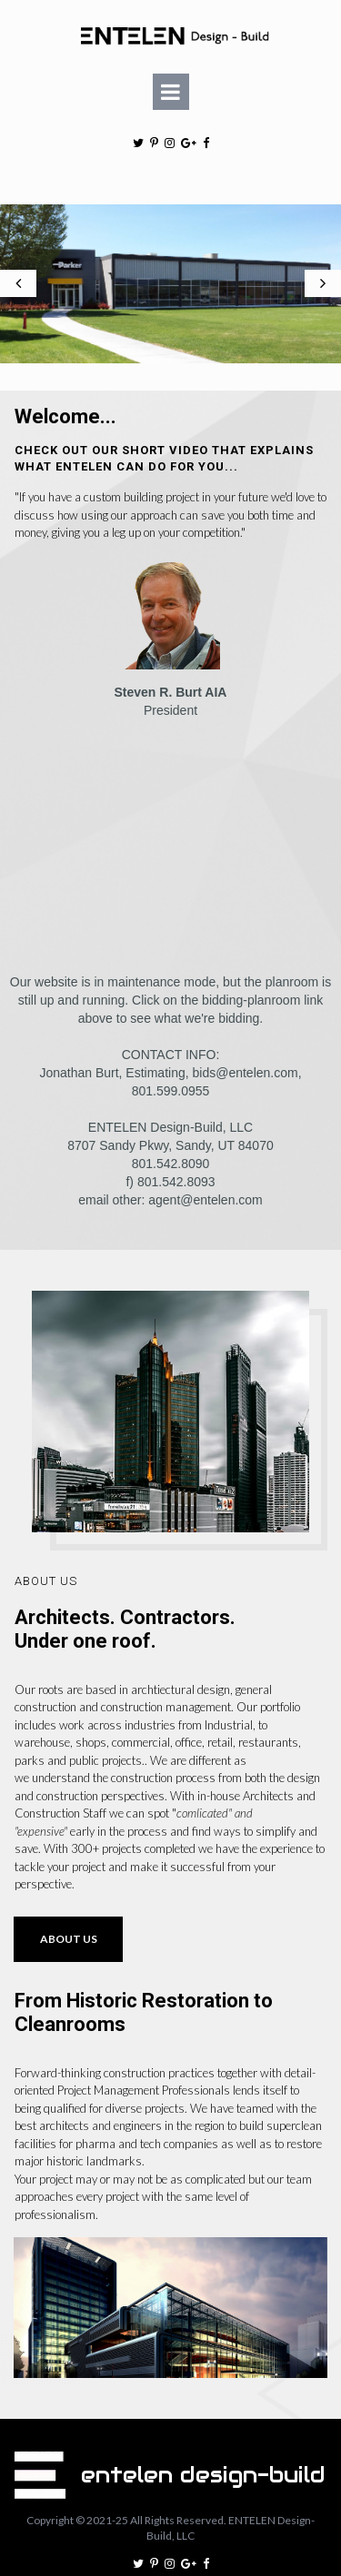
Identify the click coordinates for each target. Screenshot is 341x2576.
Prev (18, 256)
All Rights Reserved (177, 2465)
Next (323, 256)
